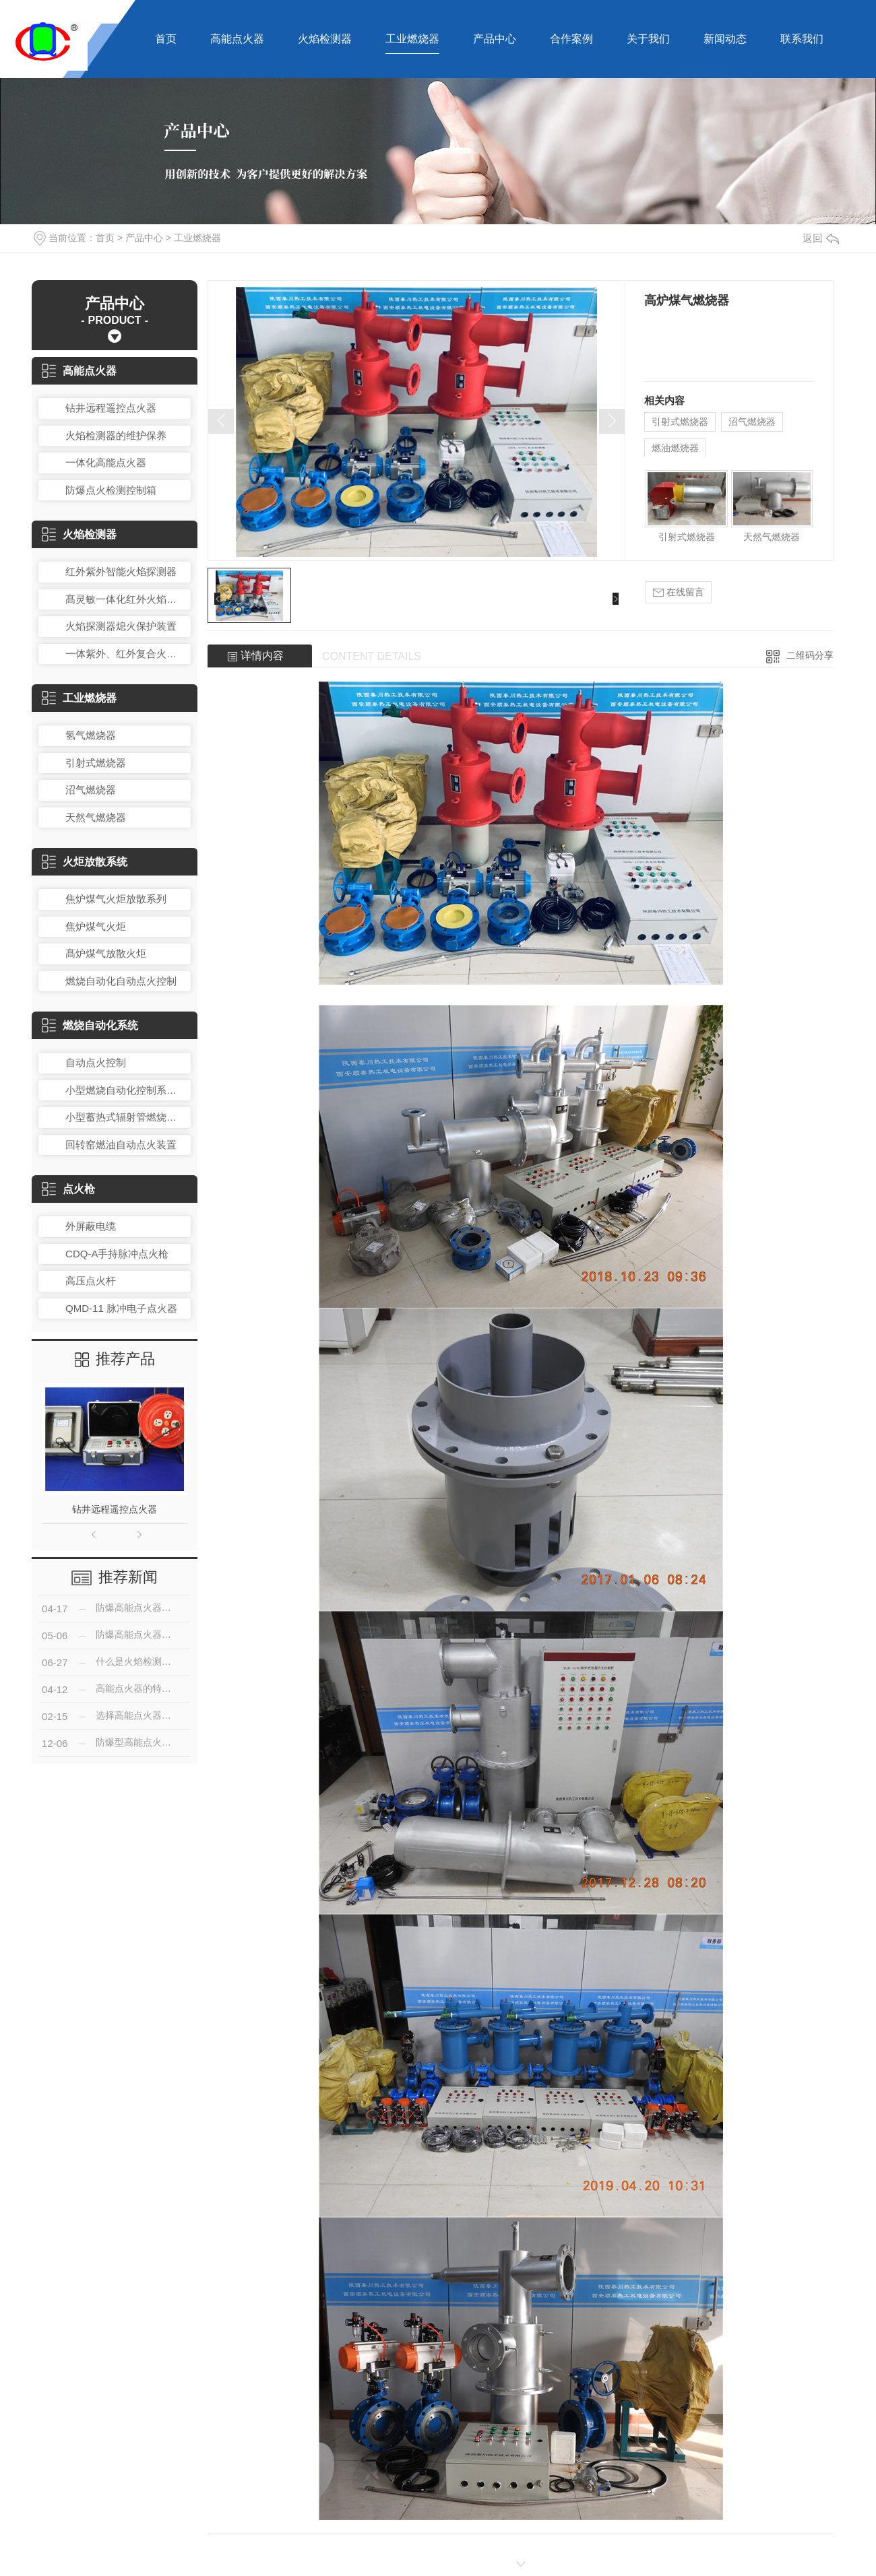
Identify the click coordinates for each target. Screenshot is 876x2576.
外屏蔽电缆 (90, 1226)
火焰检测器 (325, 38)
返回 (821, 238)
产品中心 (494, 38)
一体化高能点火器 (105, 462)
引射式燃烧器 (95, 762)
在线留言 (678, 592)
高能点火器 (237, 38)
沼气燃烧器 (90, 789)
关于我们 (648, 38)
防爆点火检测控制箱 (110, 490)
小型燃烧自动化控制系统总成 (124, 1090)
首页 (166, 38)
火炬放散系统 (84, 861)
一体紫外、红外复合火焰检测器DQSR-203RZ (124, 653)
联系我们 (801, 38)
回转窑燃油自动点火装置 (121, 1144)
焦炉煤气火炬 (95, 926)
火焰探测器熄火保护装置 (121, 626)
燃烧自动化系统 (90, 1025)
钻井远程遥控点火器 (110, 408)
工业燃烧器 (412, 38)
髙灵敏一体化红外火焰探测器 (124, 599)
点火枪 (68, 1189)
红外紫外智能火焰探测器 (121, 571)
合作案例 (571, 38)
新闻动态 (725, 38)
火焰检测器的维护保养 (115, 435)
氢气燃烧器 (90, 735)
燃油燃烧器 (675, 447)
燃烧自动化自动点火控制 (121, 981)
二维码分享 (810, 655)
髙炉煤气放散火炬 (105, 953)
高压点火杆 (90, 1280)
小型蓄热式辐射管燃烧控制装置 (124, 1117)
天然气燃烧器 (95, 817)
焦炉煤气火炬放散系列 (115, 898)
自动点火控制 (95, 1062)
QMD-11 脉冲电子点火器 (121, 1308)
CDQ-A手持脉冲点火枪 (116, 1253)
